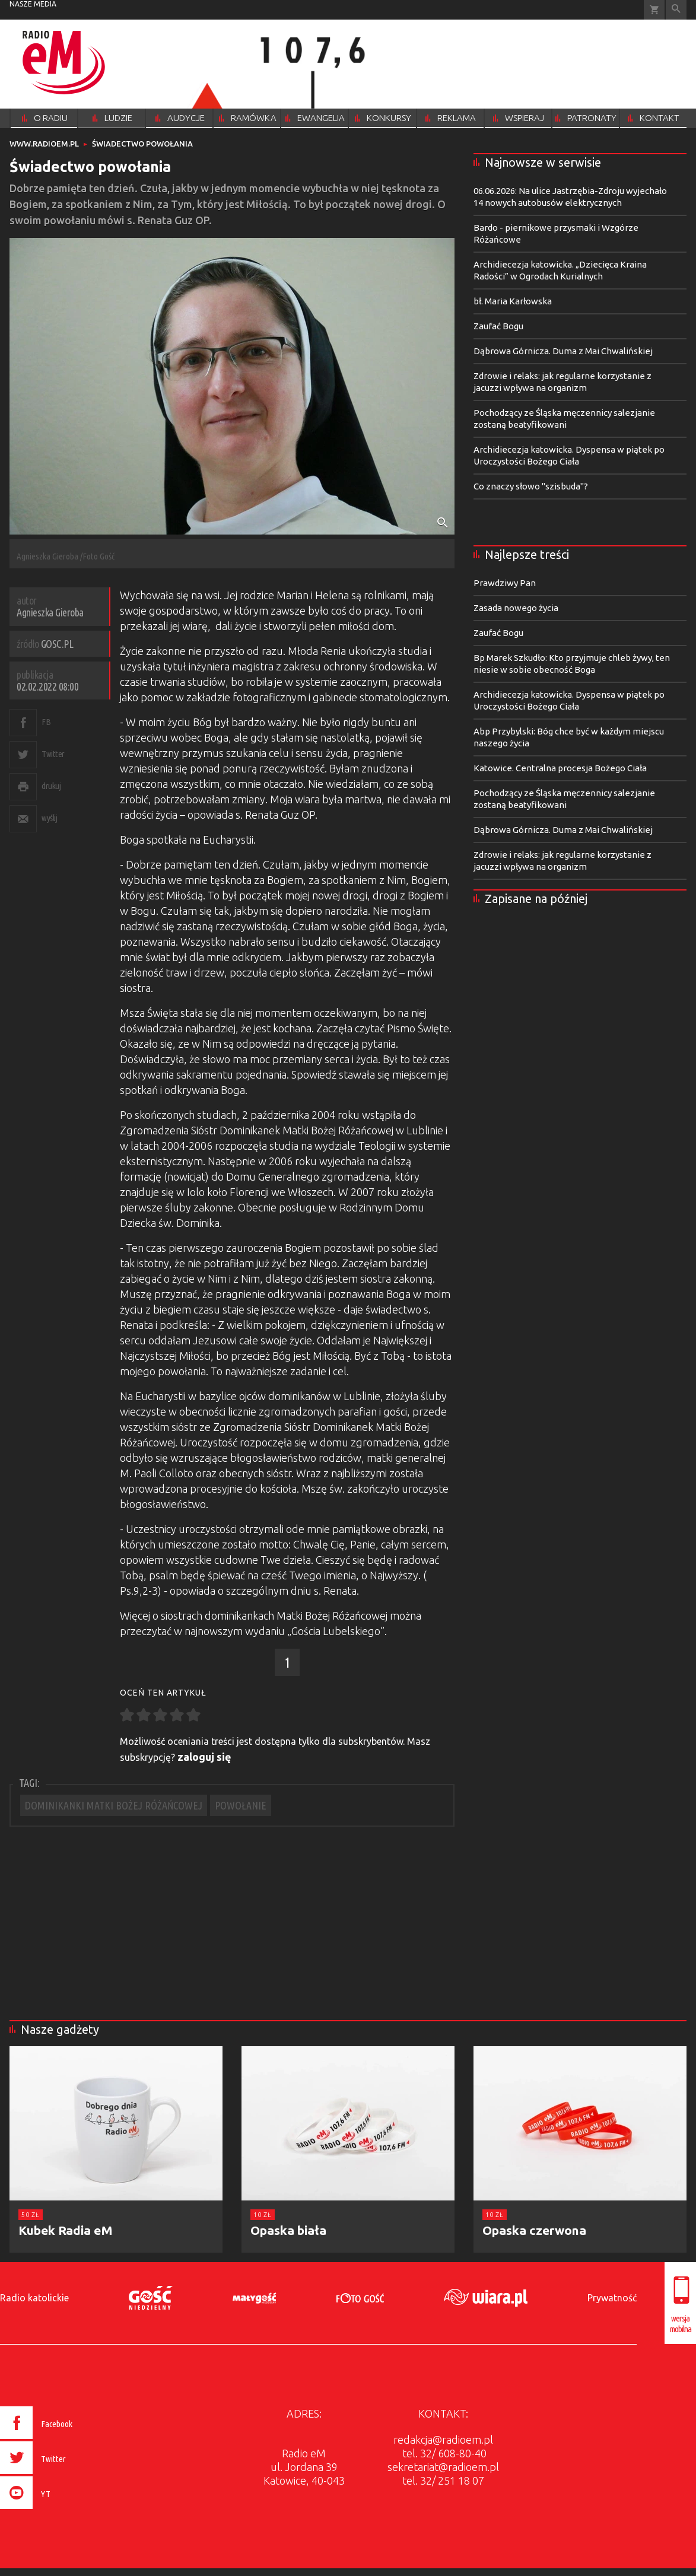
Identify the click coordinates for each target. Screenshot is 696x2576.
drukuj (51, 786)
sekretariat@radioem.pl (443, 2467)
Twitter (53, 754)
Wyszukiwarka (676, 10)
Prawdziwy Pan (504, 583)
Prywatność (612, 2297)
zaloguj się (204, 1757)
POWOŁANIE (240, 1805)
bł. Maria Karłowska (512, 301)
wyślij (49, 818)
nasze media (32, 4)
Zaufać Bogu (498, 326)
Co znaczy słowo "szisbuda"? (530, 486)
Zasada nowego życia (515, 608)
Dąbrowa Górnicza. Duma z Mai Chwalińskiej (563, 351)
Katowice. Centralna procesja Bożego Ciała (560, 768)
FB (46, 722)
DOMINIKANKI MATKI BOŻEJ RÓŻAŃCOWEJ (113, 1805)
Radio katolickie (34, 2297)
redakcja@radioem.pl (443, 2439)
